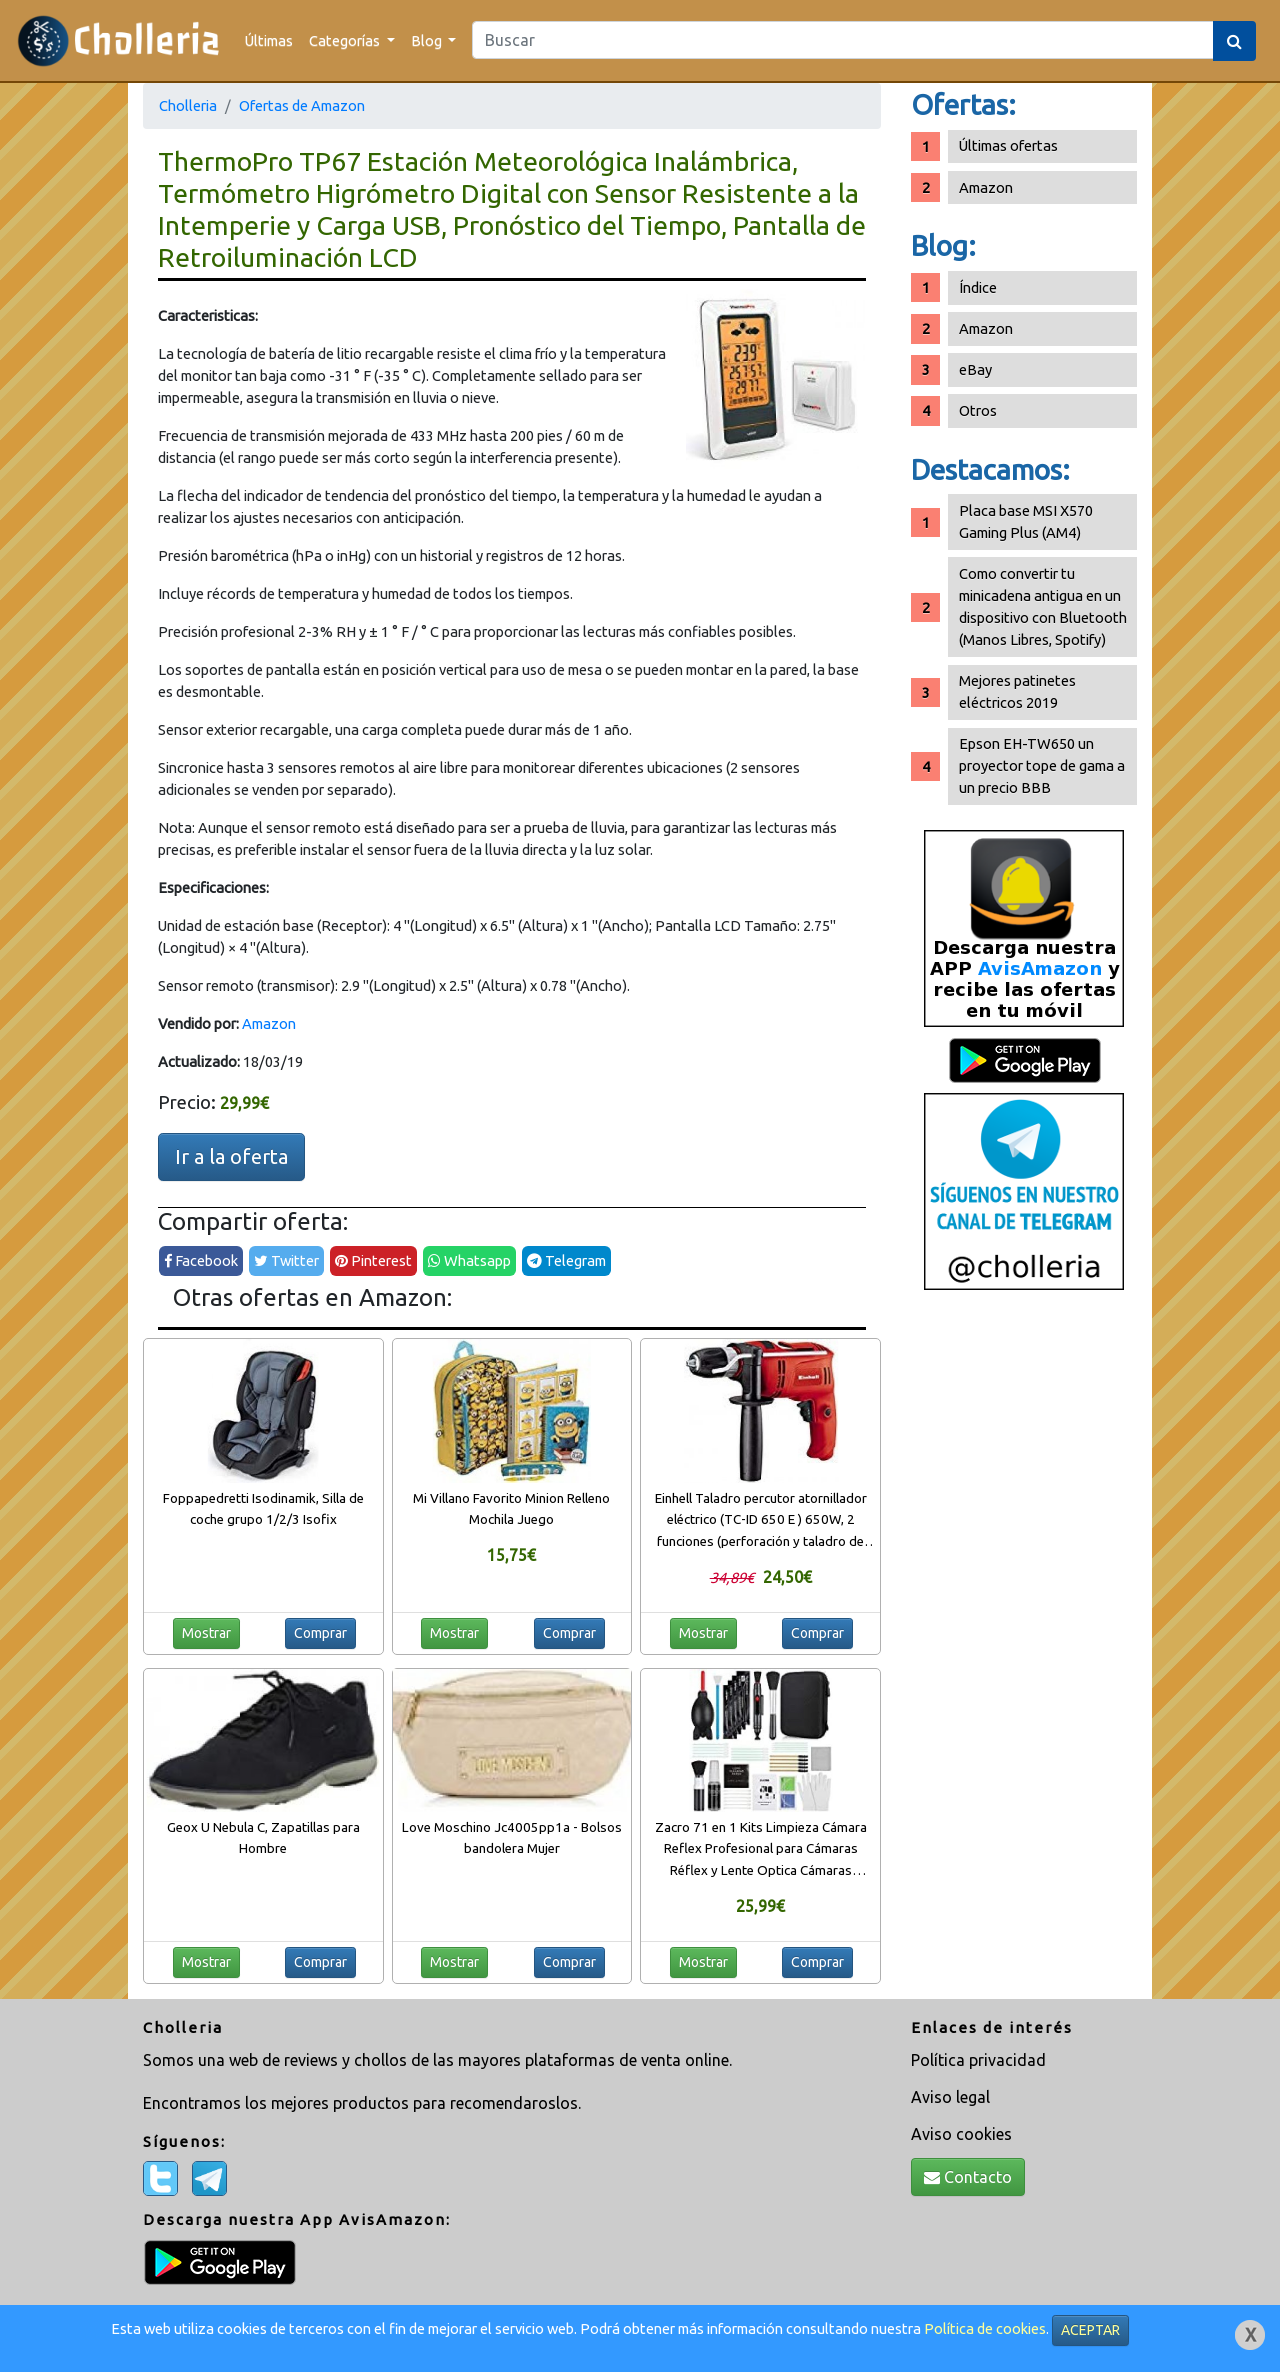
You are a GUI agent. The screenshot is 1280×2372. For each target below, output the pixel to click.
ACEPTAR (1090, 2330)
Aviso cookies (961, 2134)
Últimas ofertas (1008, 145)
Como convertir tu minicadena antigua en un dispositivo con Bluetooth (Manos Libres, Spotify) (1043, 606)
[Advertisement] (1024, 1615)
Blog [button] (428, 40)
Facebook (201, 1260)
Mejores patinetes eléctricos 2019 (1017, 691)
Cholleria (188, 105)
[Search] (843, 40)
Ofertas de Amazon (302, 105)
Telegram (566, 1260)
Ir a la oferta (231, 1156)
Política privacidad (978, 2060)
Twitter (286, 1260)
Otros (978, 410)
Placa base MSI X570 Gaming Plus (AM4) (1026, 521)
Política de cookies (985, 2328)
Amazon (269, 1023)
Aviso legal (950, 2097)
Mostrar (206, 1633)
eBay (975, 369)
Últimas (269, 40)
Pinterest (373, 1260)
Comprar (320, 1633)
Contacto (968, 2177)
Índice (978, 287)
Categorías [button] (346, 40)
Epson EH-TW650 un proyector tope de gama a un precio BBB (1042, 765)
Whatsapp (469, 1260)
